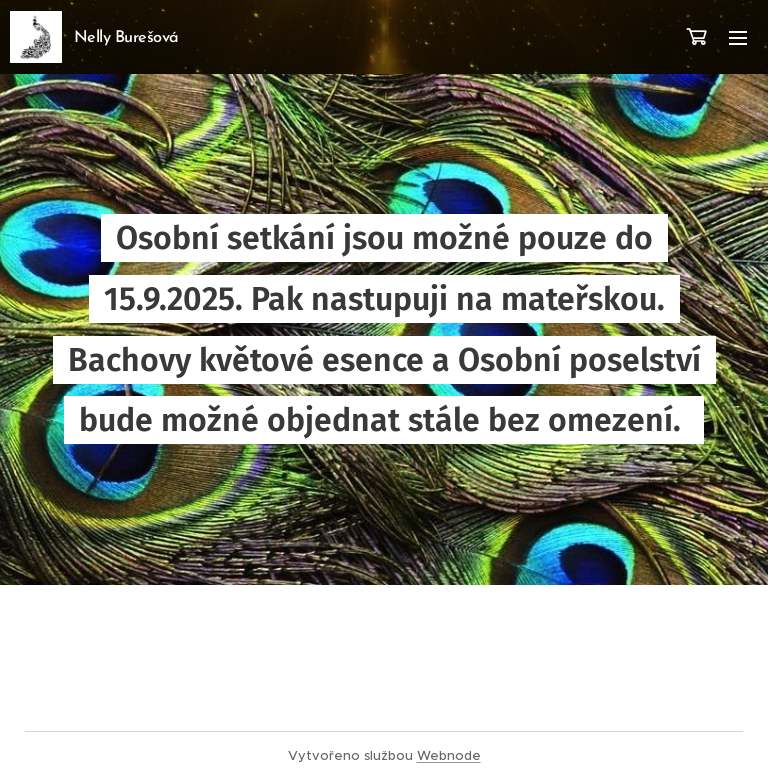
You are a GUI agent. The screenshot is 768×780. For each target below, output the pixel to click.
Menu (738, 38)
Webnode (449, 755)
